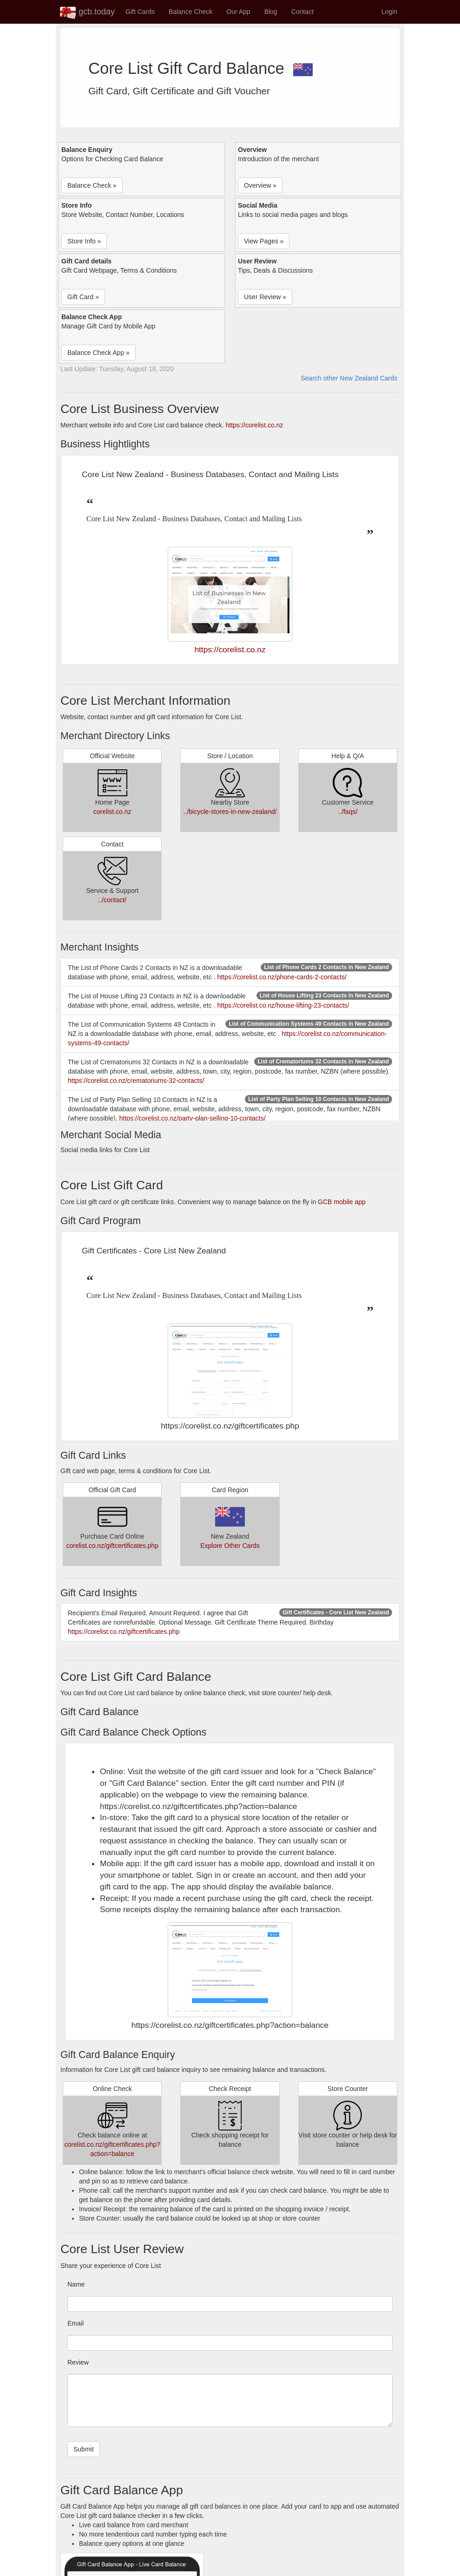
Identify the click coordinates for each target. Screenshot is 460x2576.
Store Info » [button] (84, 241)
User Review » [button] (265, 297)
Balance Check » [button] (92, 185)
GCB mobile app (342, 1202)
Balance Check (190, 11)
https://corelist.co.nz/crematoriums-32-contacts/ (136, 1080)
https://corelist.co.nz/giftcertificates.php (123, 1631)
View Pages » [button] (263, 241)
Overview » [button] (260, 185)
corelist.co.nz (112, 811)
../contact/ (112, 900)
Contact (302, 11)
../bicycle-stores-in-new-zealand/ (230, 811)
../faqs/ (347, 811)
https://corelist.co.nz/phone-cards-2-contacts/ (282, 977)
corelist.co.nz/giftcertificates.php (112, 1545)
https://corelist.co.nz (254, 425)
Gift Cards (140, 11)
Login (389, 11)
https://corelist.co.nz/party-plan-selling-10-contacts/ (192, 1118)
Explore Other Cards (230, 1545)
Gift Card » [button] (83, 297)
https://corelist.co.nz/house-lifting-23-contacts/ (283, 1005)
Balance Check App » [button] (98, 352)
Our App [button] (238, 11)
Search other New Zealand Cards (349, 378)
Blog (270, 11)
